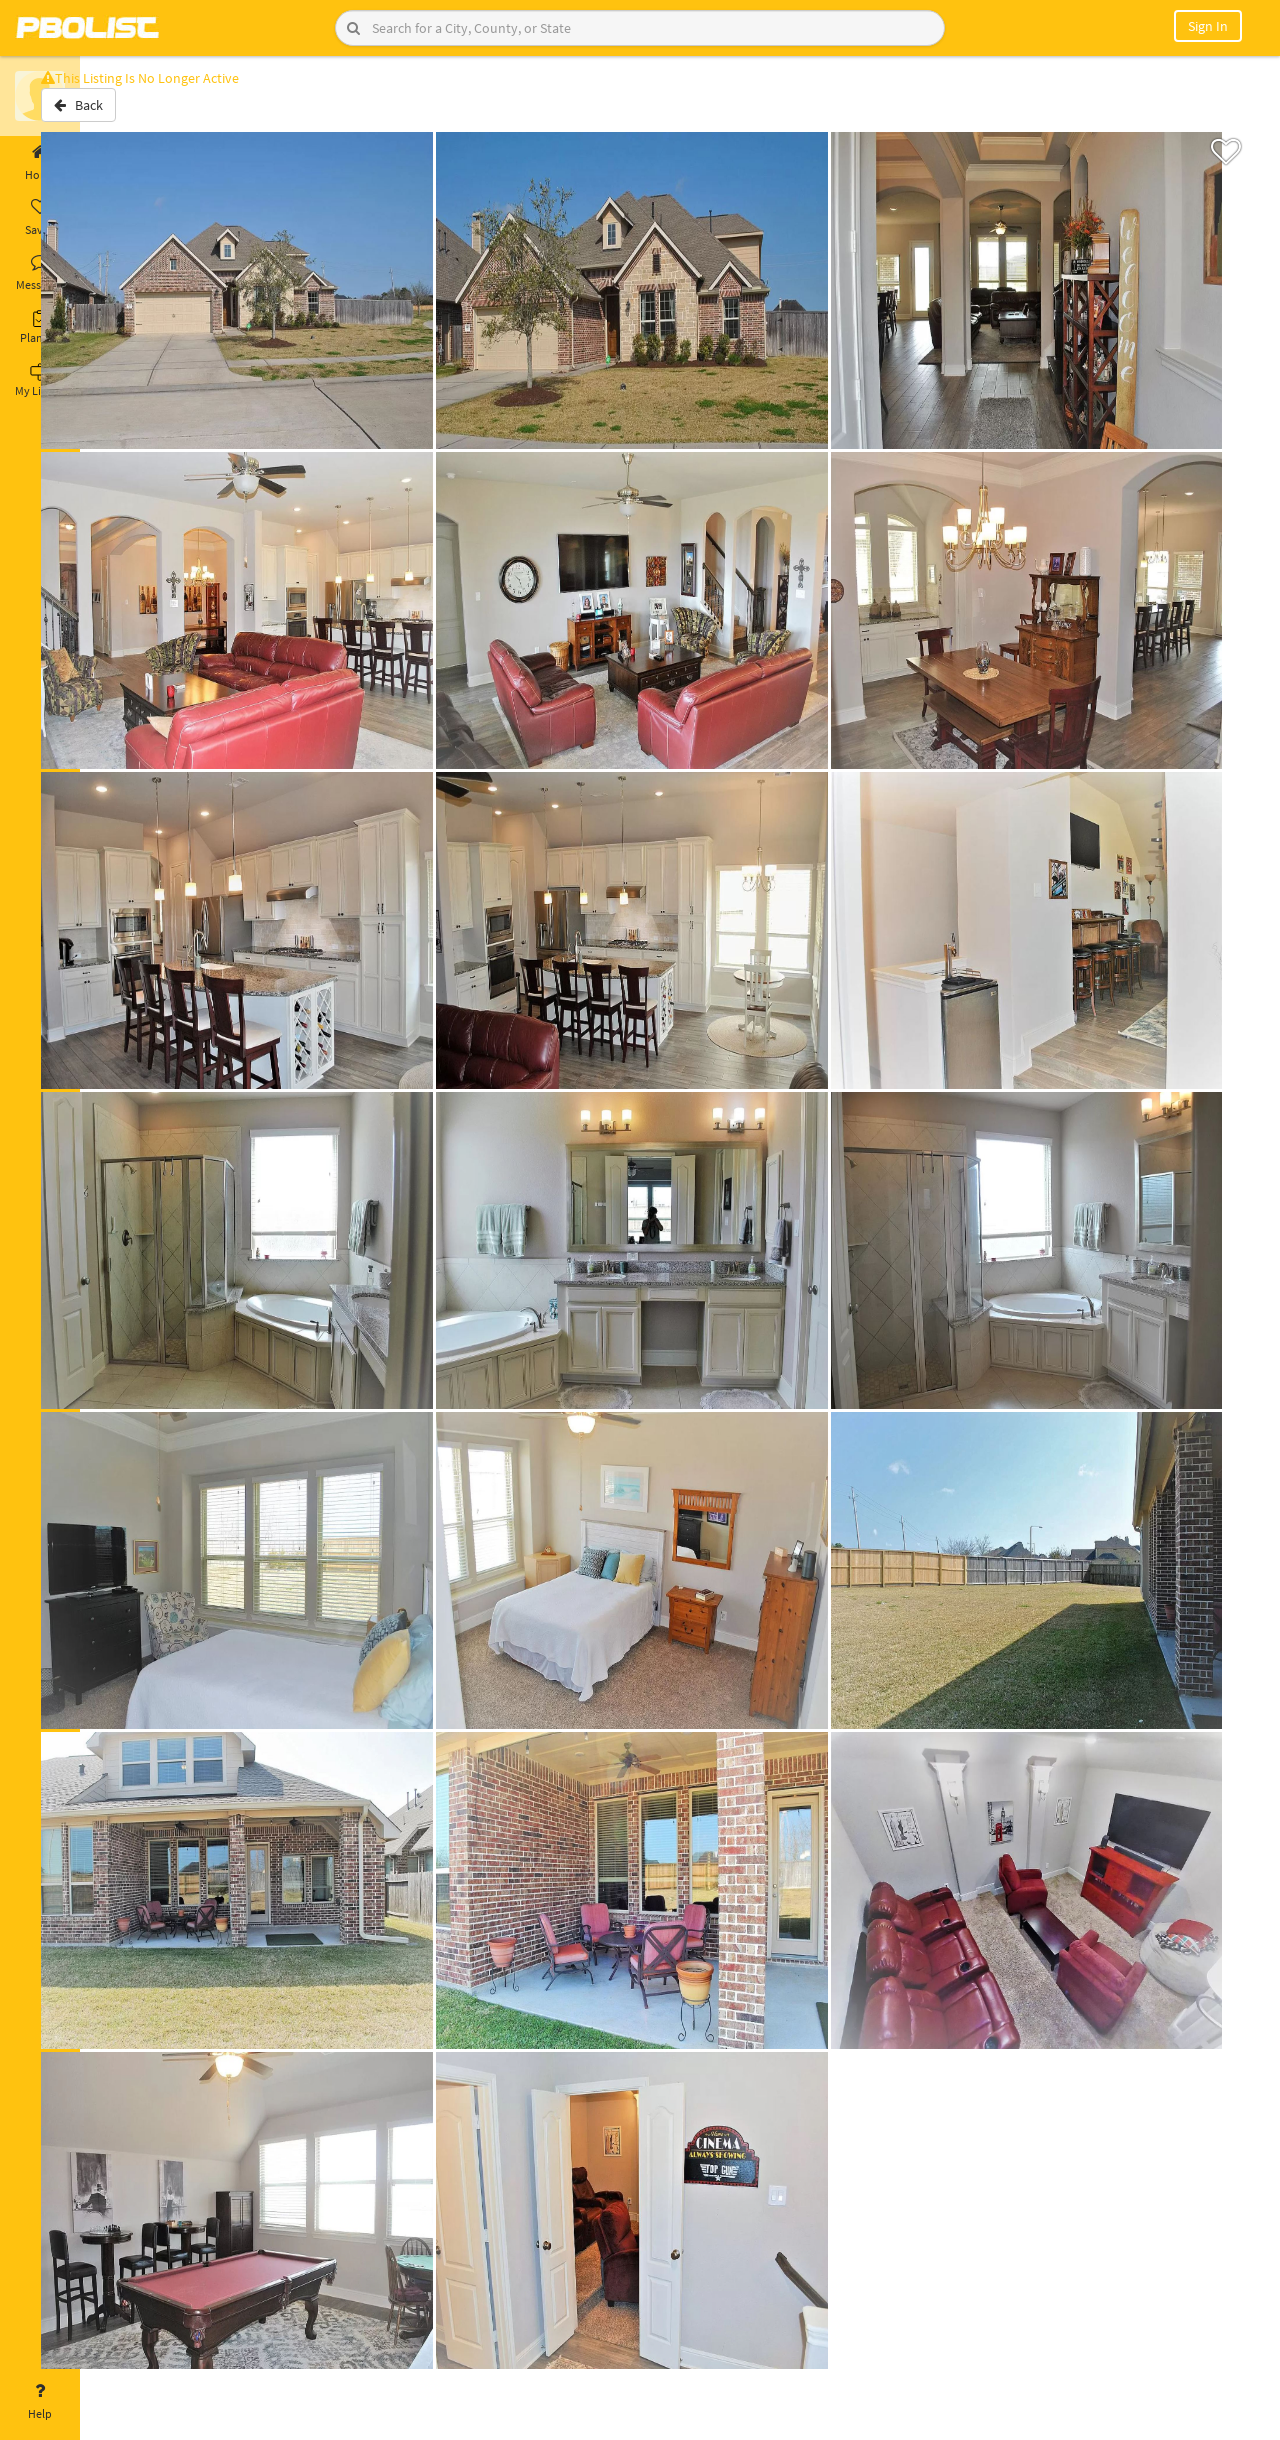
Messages (40, 273)
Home (40, 163)
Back (132, 113)
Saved (40, 218)
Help (40, 2402)
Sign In (1208, 26)
